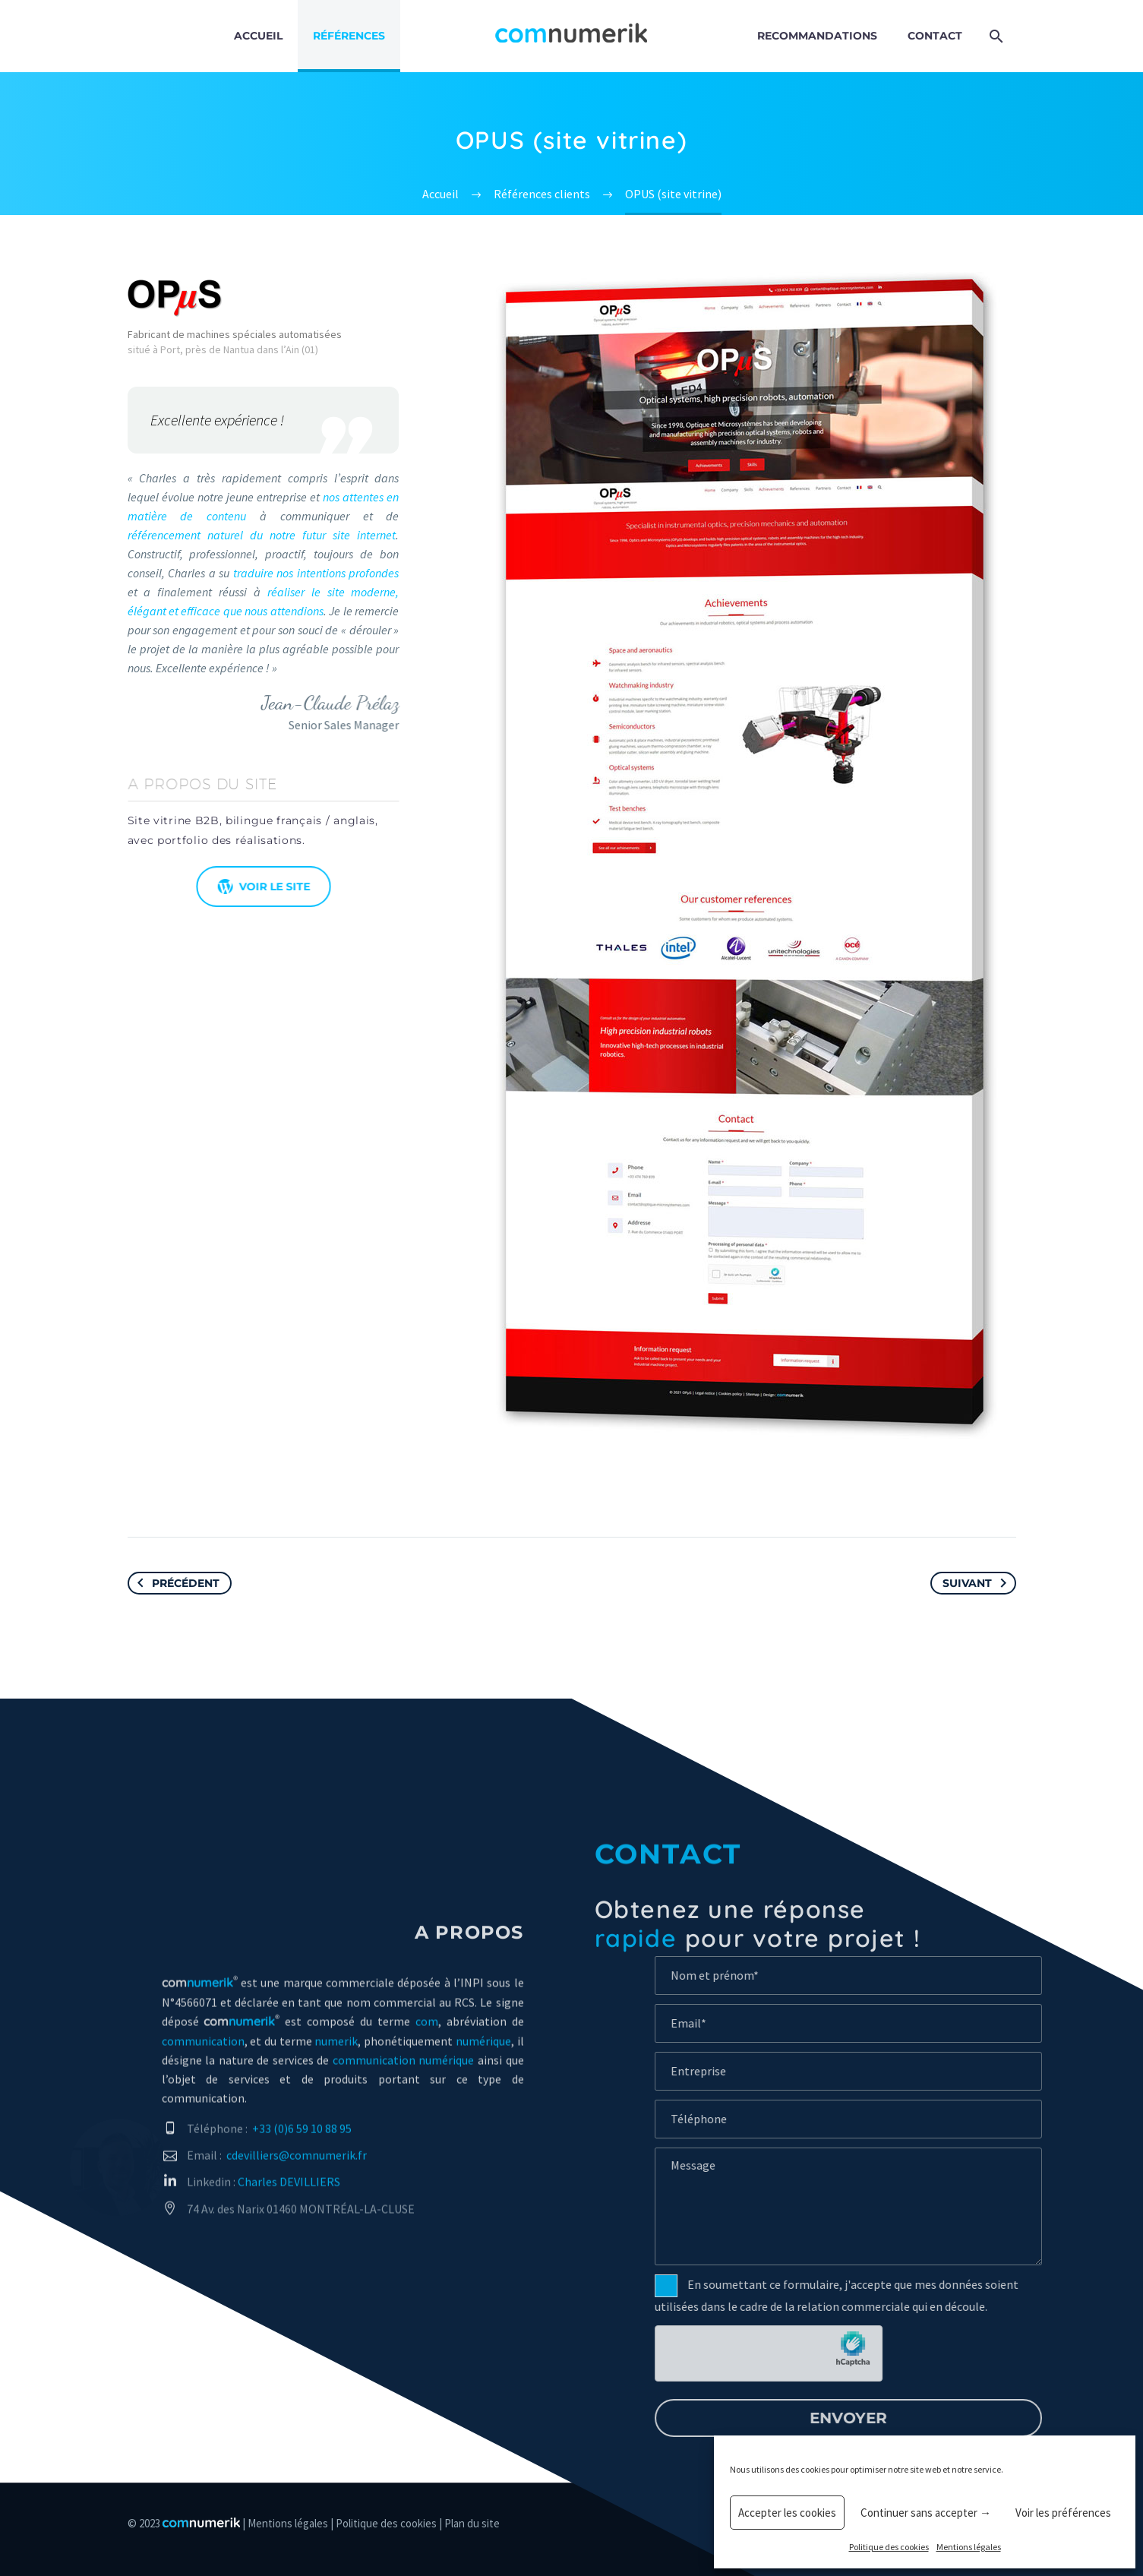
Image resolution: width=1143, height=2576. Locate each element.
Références (349, 36)
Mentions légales (968, 2546)
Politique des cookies (889, 2546)
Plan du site (472, 2523)
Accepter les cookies (787, 2512)
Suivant (977, 1583)
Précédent (175, 1583)
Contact (935, 36)
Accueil (258, 36)
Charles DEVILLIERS (289, 2197)
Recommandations (817, 36)
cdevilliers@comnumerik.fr (296, 2170)
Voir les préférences (1063, 2512)
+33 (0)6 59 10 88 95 (302, 2143)
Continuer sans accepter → (925, 2512)
